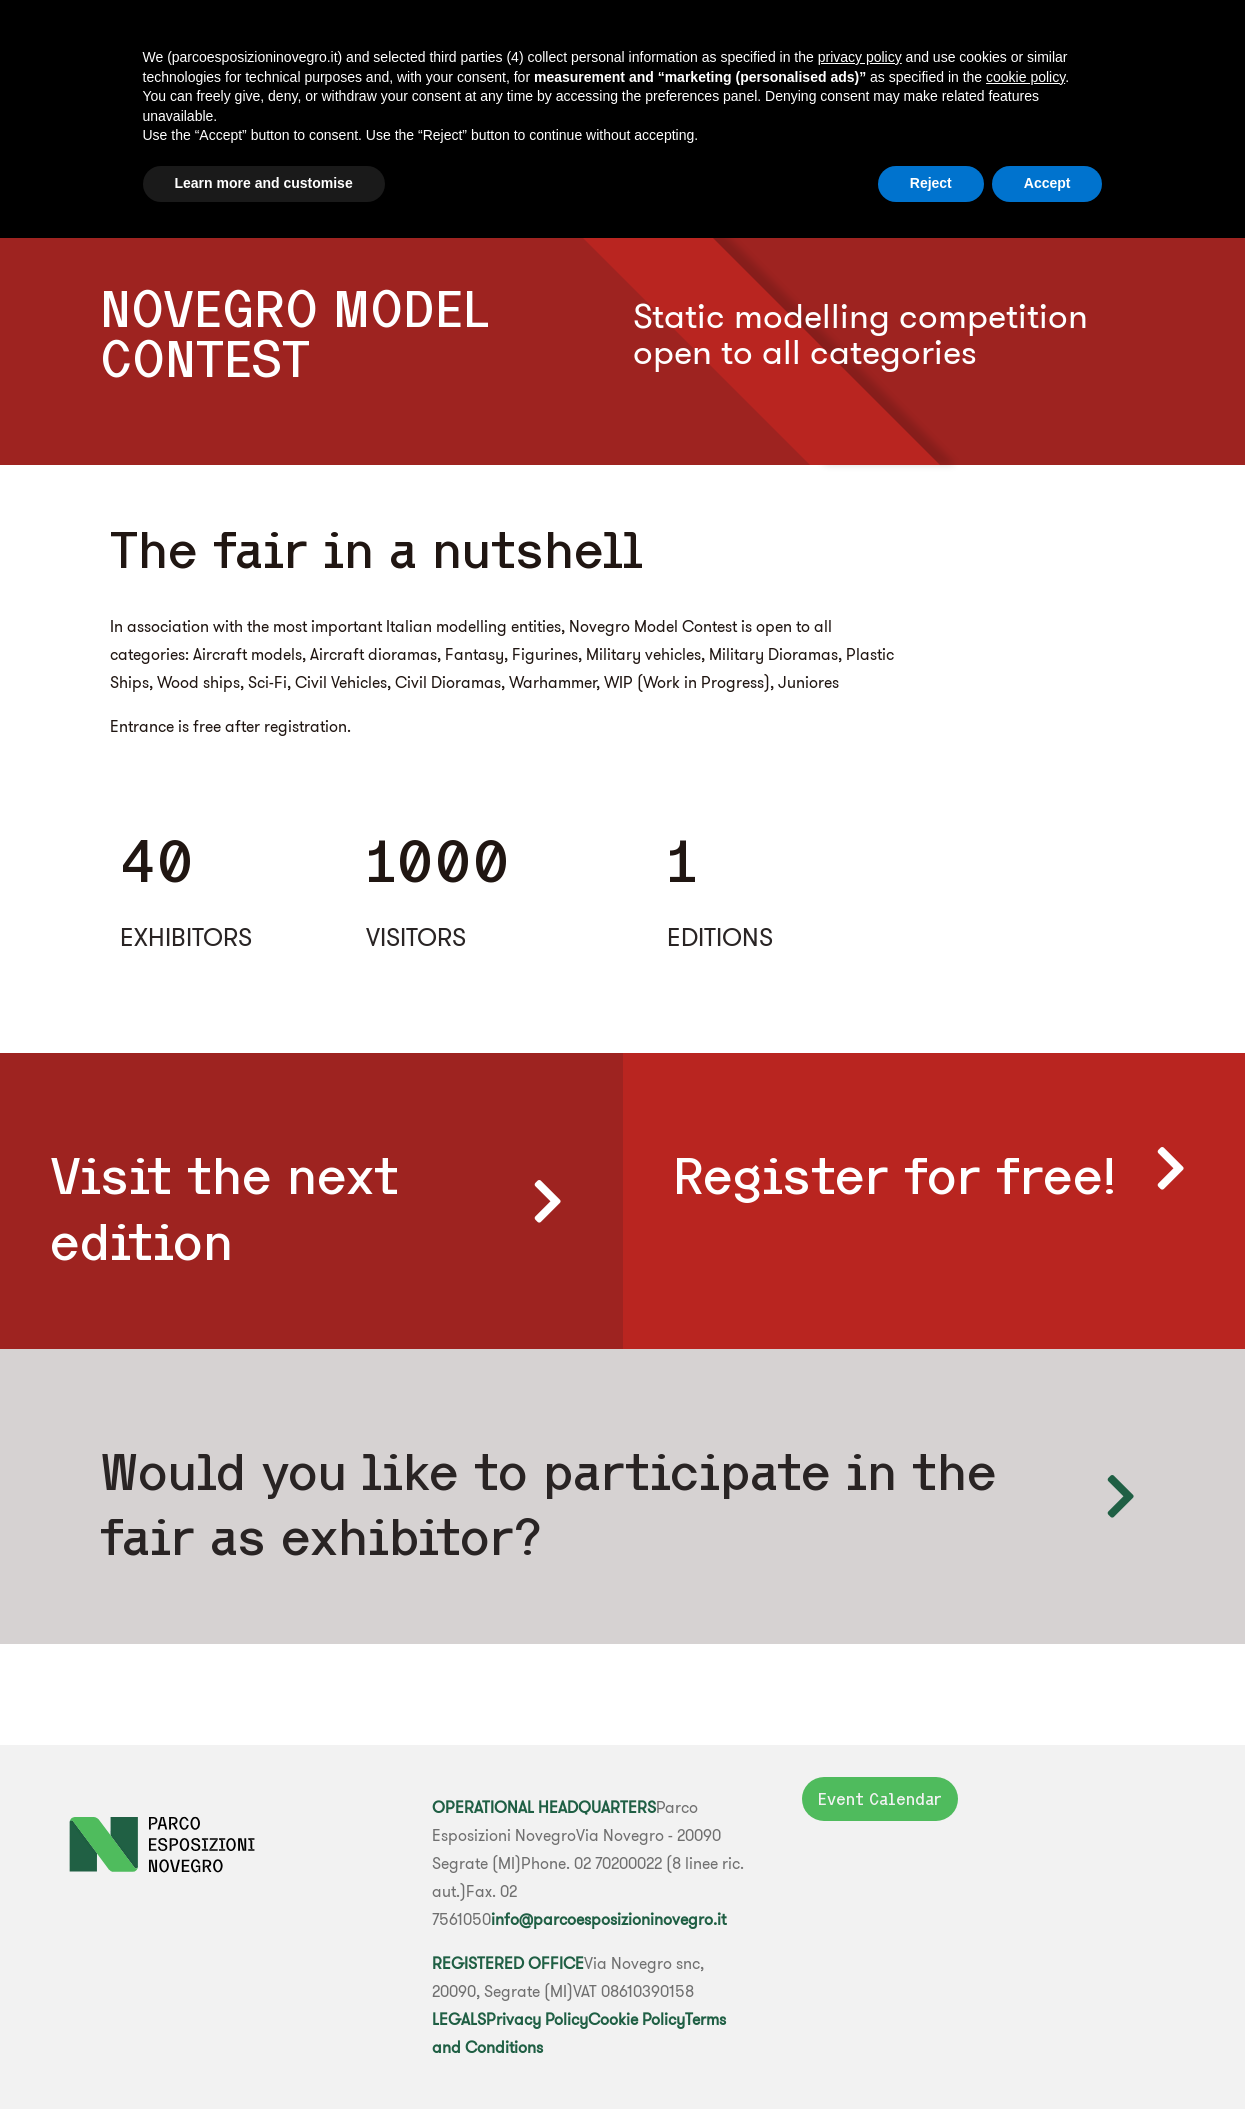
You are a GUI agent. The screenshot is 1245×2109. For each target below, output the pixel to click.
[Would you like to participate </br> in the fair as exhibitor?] (1120, 1496)
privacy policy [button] (860, 57)
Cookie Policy (636, 2019)
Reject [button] (931, 183)
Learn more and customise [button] (264, 183)
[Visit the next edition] (548, 1201)
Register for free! (895, 1175)
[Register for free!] (1170, 1168)
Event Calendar (880, 1799)
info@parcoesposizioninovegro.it (608, 1919)
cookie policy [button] (1025, 77)
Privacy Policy (537, 2019)
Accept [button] (1047, 183)
